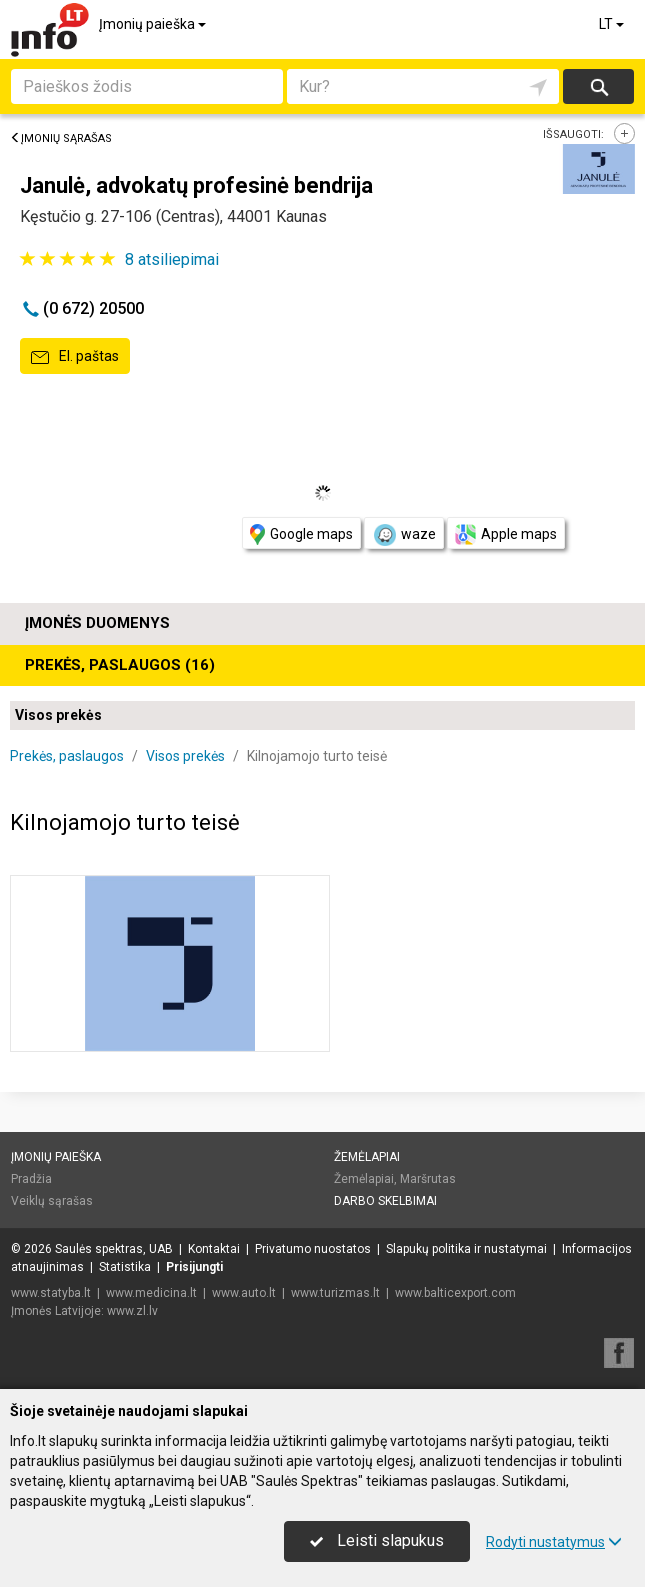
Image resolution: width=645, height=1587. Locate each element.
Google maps (301, 534)
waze (404, 535)
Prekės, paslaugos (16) (120, 665)
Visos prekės (58, 715)
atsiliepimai (172, 259)
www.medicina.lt (151, 1293)
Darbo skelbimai (385, 1201)
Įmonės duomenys (97, 623)
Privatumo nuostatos (313, 1249)
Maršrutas (428, 1179)
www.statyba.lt (51, 1293)
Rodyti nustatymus (554, 1542)
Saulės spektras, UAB (114, 1249)
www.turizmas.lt (335, 1293)
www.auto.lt (244, 1293)
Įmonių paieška (154, 24)
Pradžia (31, 1179)
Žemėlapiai (367, 1157)
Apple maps (506, 534)
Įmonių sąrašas (61, 138)
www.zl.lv (132, 1311)
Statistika (125, 1267)
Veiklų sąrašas (52, 1201)
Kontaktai (214, 1249)
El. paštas (75, 357)
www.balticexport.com (455, 1293)
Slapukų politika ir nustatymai (466, 1249)
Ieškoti (598, 86)
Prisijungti (194, 1267)
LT (613, 24)
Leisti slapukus (377, 1540)
